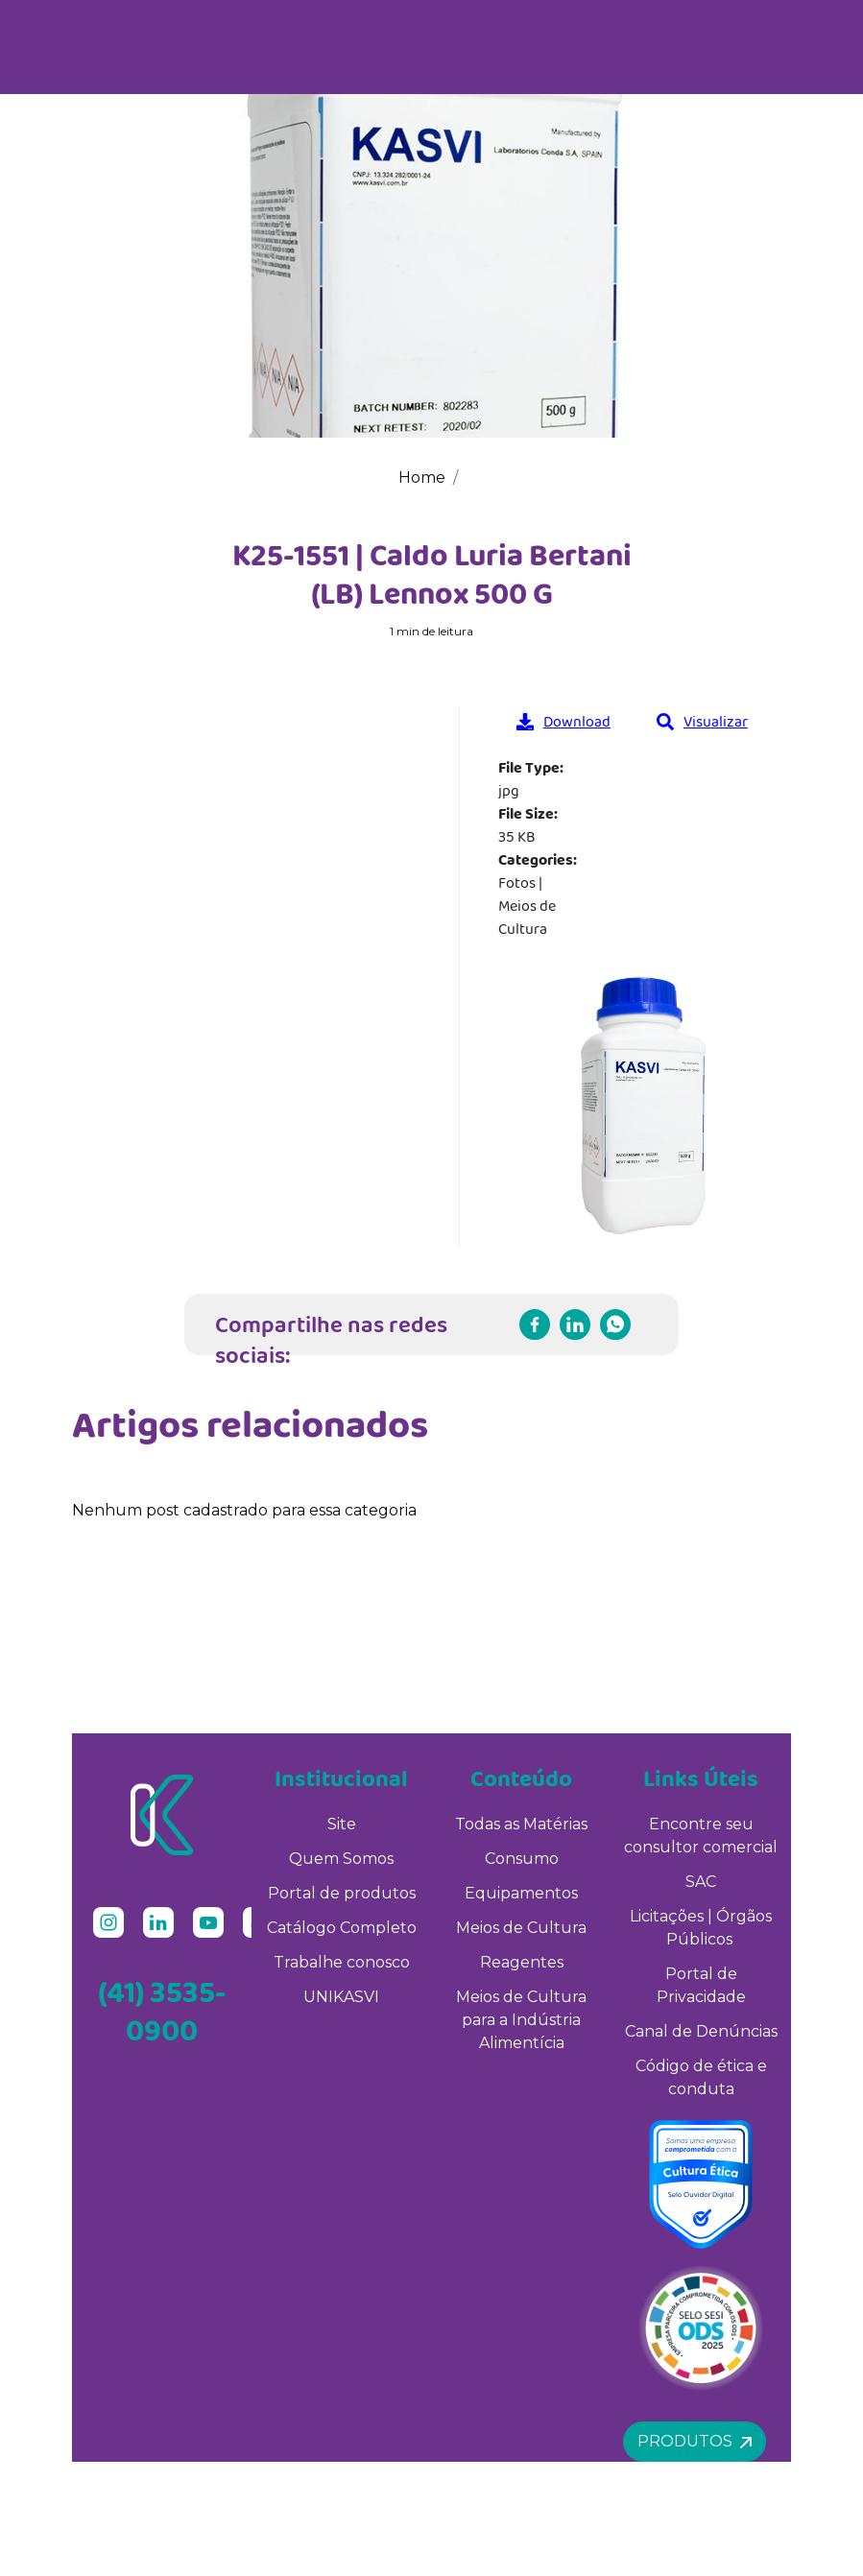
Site (341, 1824)
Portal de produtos (342, 1893)
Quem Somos (341, 1858)
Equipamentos (521, 1893)
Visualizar (702, 721)
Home (421, 477)
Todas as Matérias (521, 1824)
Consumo (522, 1858)
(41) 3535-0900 (162, 2010)
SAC (700, 1881)
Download (563, 721)
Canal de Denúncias (701, 2031)
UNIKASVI (341, 1997)
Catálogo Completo (342, 1928)
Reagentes (521, 1962)
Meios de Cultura (521, 1928)
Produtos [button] (694, 2441)
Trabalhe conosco (342, 1962)
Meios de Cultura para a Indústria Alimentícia (521, 2020)
